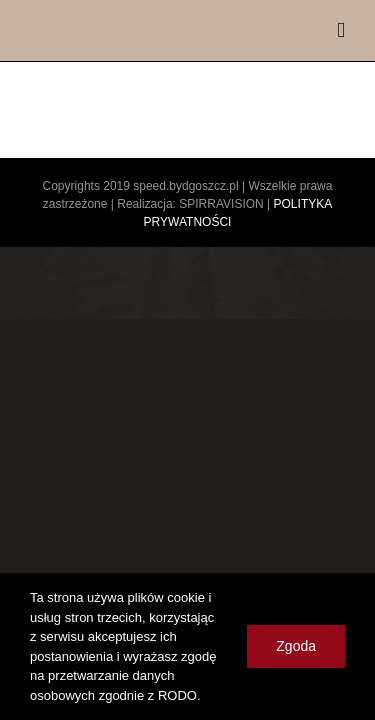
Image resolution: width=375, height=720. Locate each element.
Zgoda (296, 646)
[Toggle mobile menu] (341, 30)
